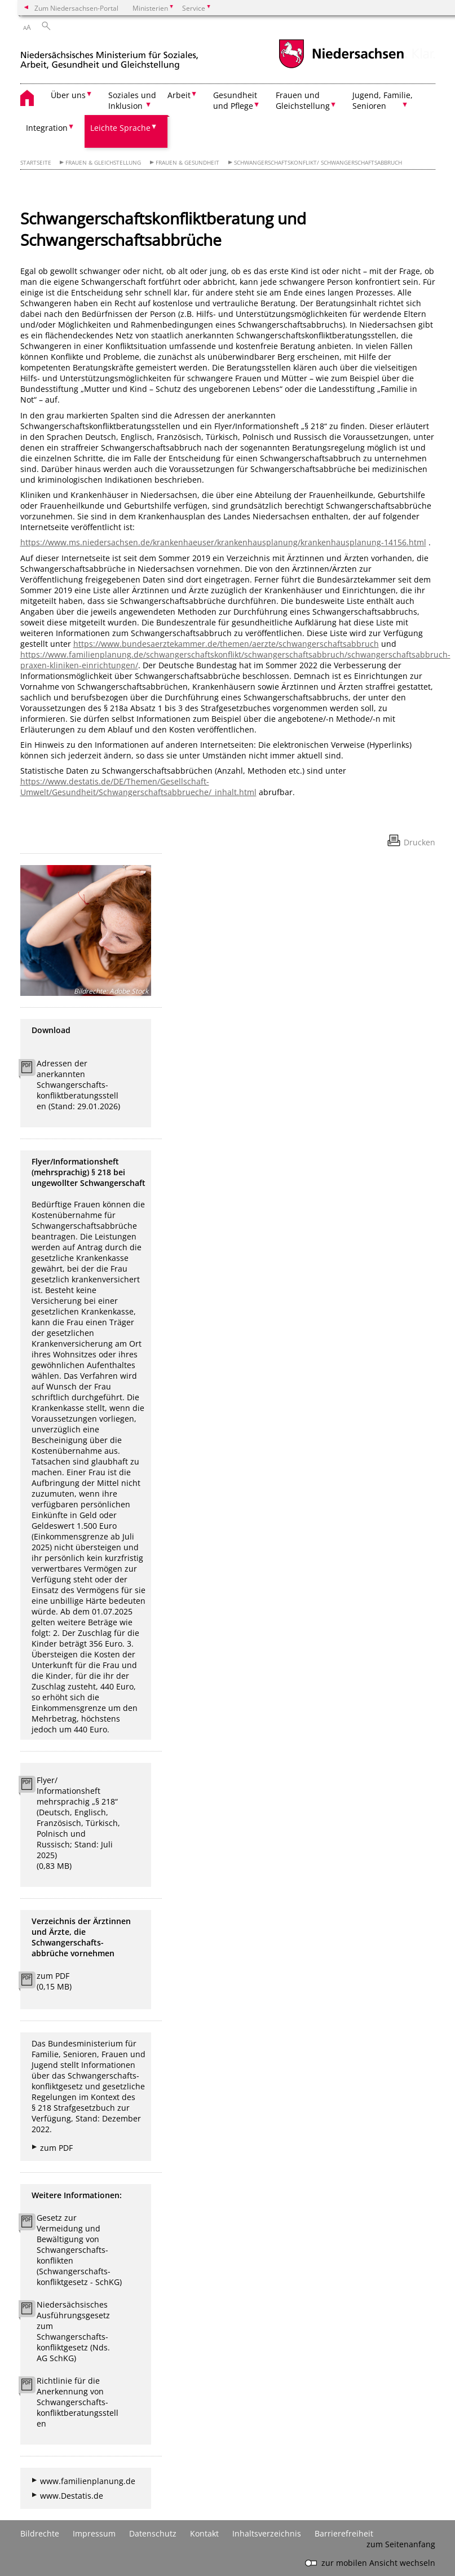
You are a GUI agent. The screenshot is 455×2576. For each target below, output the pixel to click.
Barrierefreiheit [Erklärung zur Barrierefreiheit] (344, 2533)
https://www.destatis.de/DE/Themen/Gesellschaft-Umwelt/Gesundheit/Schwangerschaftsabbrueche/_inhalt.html (138, 786)
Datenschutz (152, 2533)
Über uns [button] (68, 95)
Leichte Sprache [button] (120, 127)
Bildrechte (39, 2533)
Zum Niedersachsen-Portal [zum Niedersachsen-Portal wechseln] (76, 7)
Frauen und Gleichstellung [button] (303, 100)
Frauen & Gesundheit (187, 162)
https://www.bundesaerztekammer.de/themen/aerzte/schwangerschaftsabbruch (226, 643)
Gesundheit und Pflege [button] (235, 100)
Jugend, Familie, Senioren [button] (382, 100)
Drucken (419, 842)
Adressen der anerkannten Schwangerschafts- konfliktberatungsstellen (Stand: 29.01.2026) (78, 1084)
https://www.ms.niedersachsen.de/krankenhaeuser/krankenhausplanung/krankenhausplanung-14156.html (223, 542)
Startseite (35, 162)
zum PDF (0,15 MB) (54, 1981)
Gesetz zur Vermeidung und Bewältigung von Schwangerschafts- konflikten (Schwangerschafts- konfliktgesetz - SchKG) (79, 2249)
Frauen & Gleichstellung (103, 162)
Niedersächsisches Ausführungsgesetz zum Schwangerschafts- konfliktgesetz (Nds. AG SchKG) (73, 2331)
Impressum (94, 2533)
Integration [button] (47, 127)
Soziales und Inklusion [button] (132, 100)
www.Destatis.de (71, 2495)
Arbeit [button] (179, 95)
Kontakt (204, 2533)
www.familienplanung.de (87, 2481)
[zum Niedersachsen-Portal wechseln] (341, 66)
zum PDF (56, 2147)
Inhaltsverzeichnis (266, 2533)
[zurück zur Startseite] (109, 55)
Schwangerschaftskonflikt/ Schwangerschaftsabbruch (318, 162)
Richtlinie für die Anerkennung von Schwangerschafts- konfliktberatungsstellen (77, 2402)
